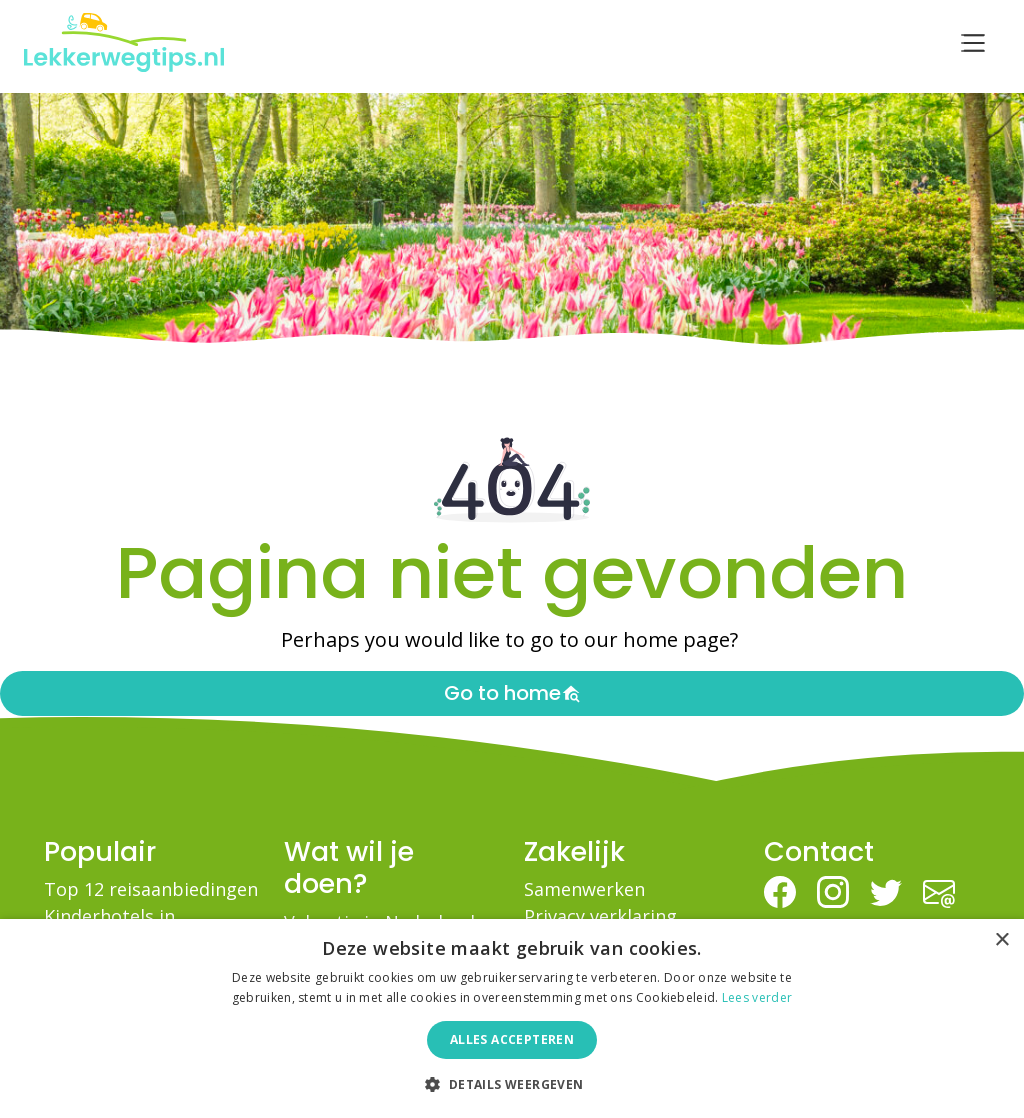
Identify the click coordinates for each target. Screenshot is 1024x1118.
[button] (511, 1084)
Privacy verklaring (600, 916)
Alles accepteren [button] (512, 1039)
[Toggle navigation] (973, 43)
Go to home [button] (512, 693)
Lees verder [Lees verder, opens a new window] (757, 997)
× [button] (1001, 940)
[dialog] (512, 1018)
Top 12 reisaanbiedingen (151, 889)
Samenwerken (584, 889)
